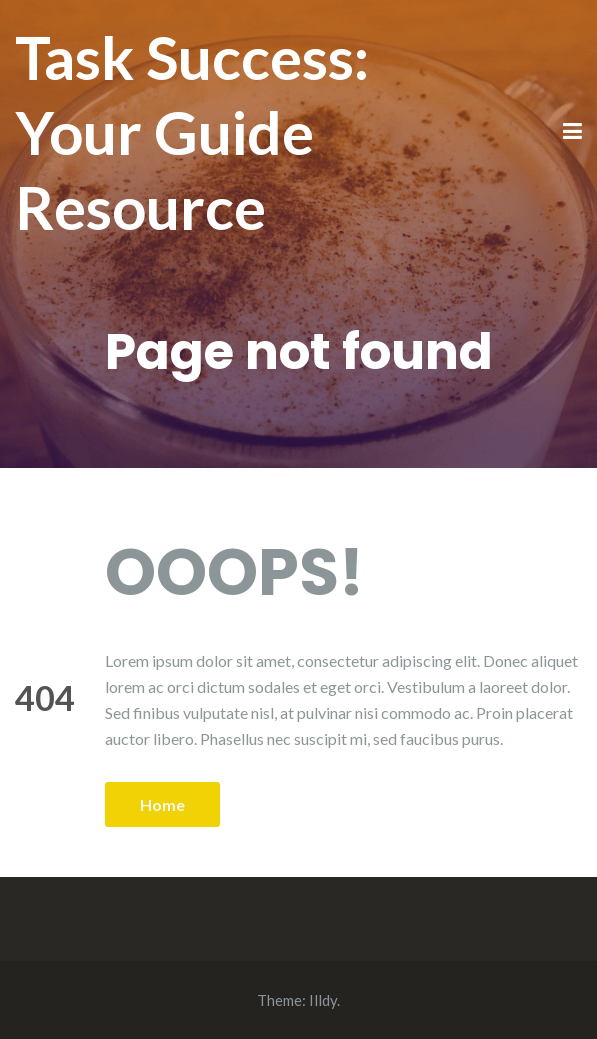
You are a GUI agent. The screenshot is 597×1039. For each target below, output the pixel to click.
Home (162, 804)
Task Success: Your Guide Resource (192, 132)
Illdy (323, 1000)
